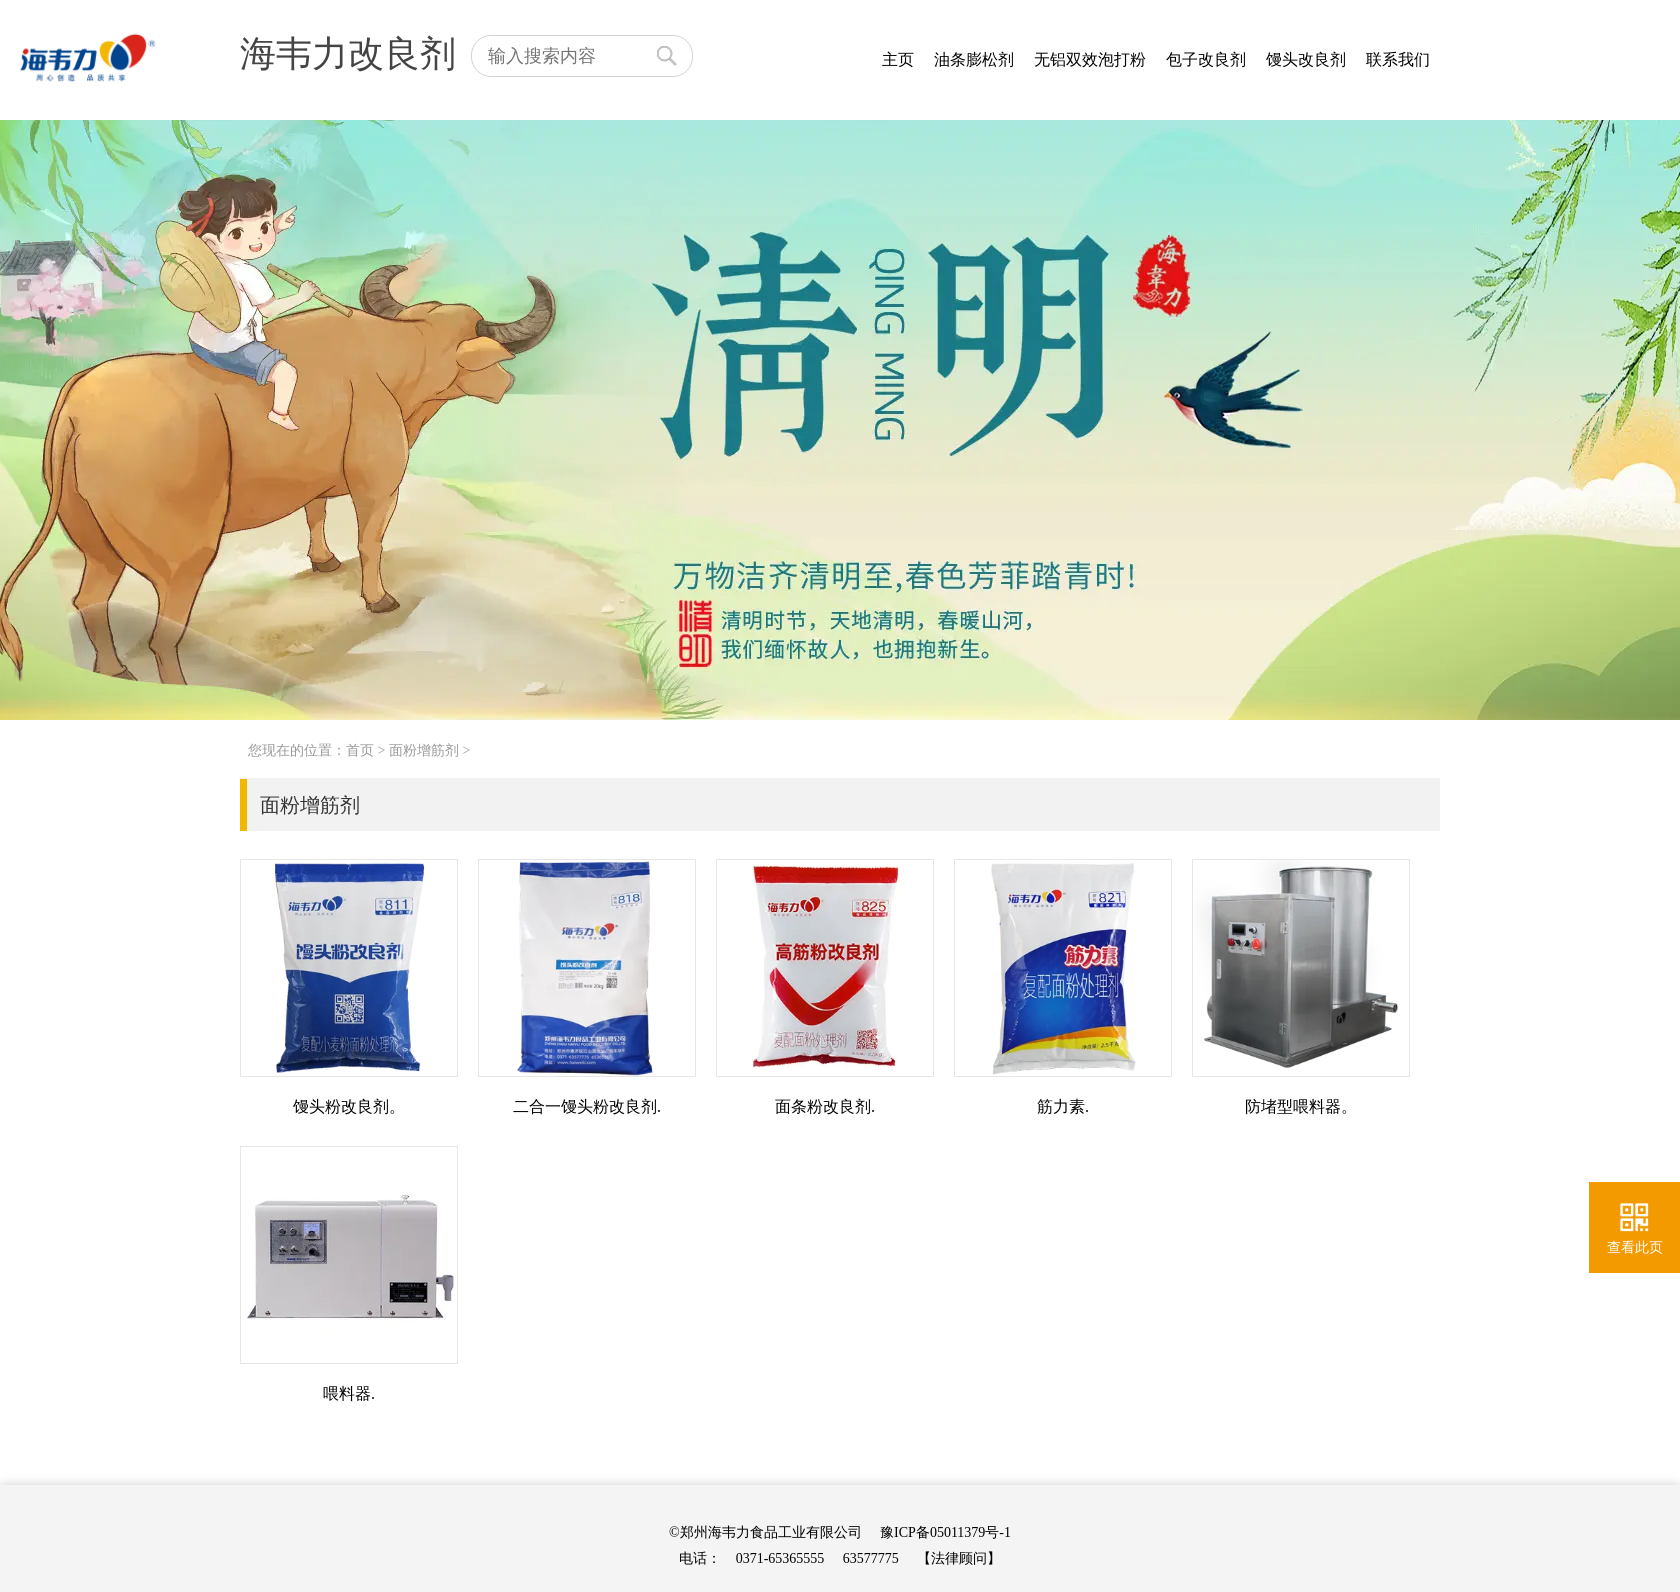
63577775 (871, 1558)
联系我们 (1398, 59)
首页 (360, 750)
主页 (898, 59)
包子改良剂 (1206, 59)
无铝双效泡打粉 (1090, 59)
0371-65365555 (780, 1558)
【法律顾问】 (959, 1558)
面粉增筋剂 (424, 750)
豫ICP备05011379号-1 (945, 1532)
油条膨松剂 (974, 59)
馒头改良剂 (1306, 59)
